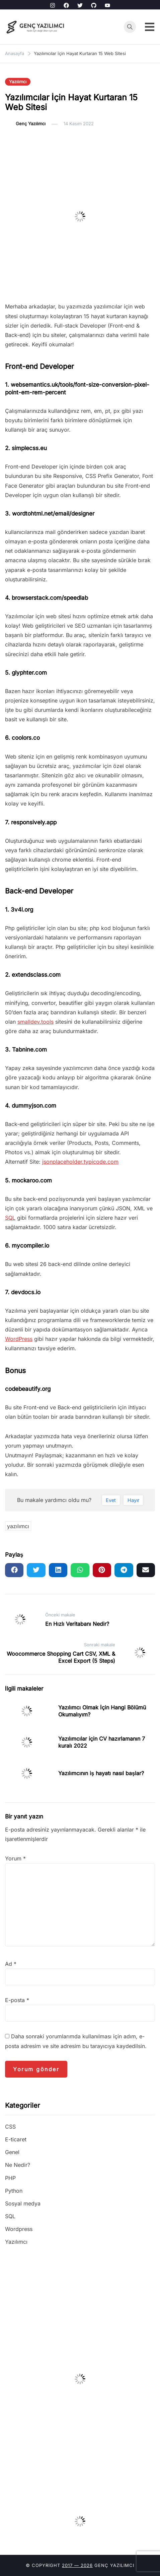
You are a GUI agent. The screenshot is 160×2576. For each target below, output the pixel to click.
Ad (10, 1963)
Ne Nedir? (17, 2164)
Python (13, 2190)
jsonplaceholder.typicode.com (80, 1161)
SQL (10, 1217)
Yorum (15, 1858)
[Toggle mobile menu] (149, 26)
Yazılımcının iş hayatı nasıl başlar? (101, 1773)
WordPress (18, 1338)
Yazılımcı (17, 81)
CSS (10, 2126)
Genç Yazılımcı (31, 123)
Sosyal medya (23, 2203)
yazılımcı (18, 1526)
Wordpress (18, 2229)
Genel (12, 2152)
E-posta (17, 2000)
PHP (10, 2178)
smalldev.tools (35, 1021)
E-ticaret (15, 2139)
